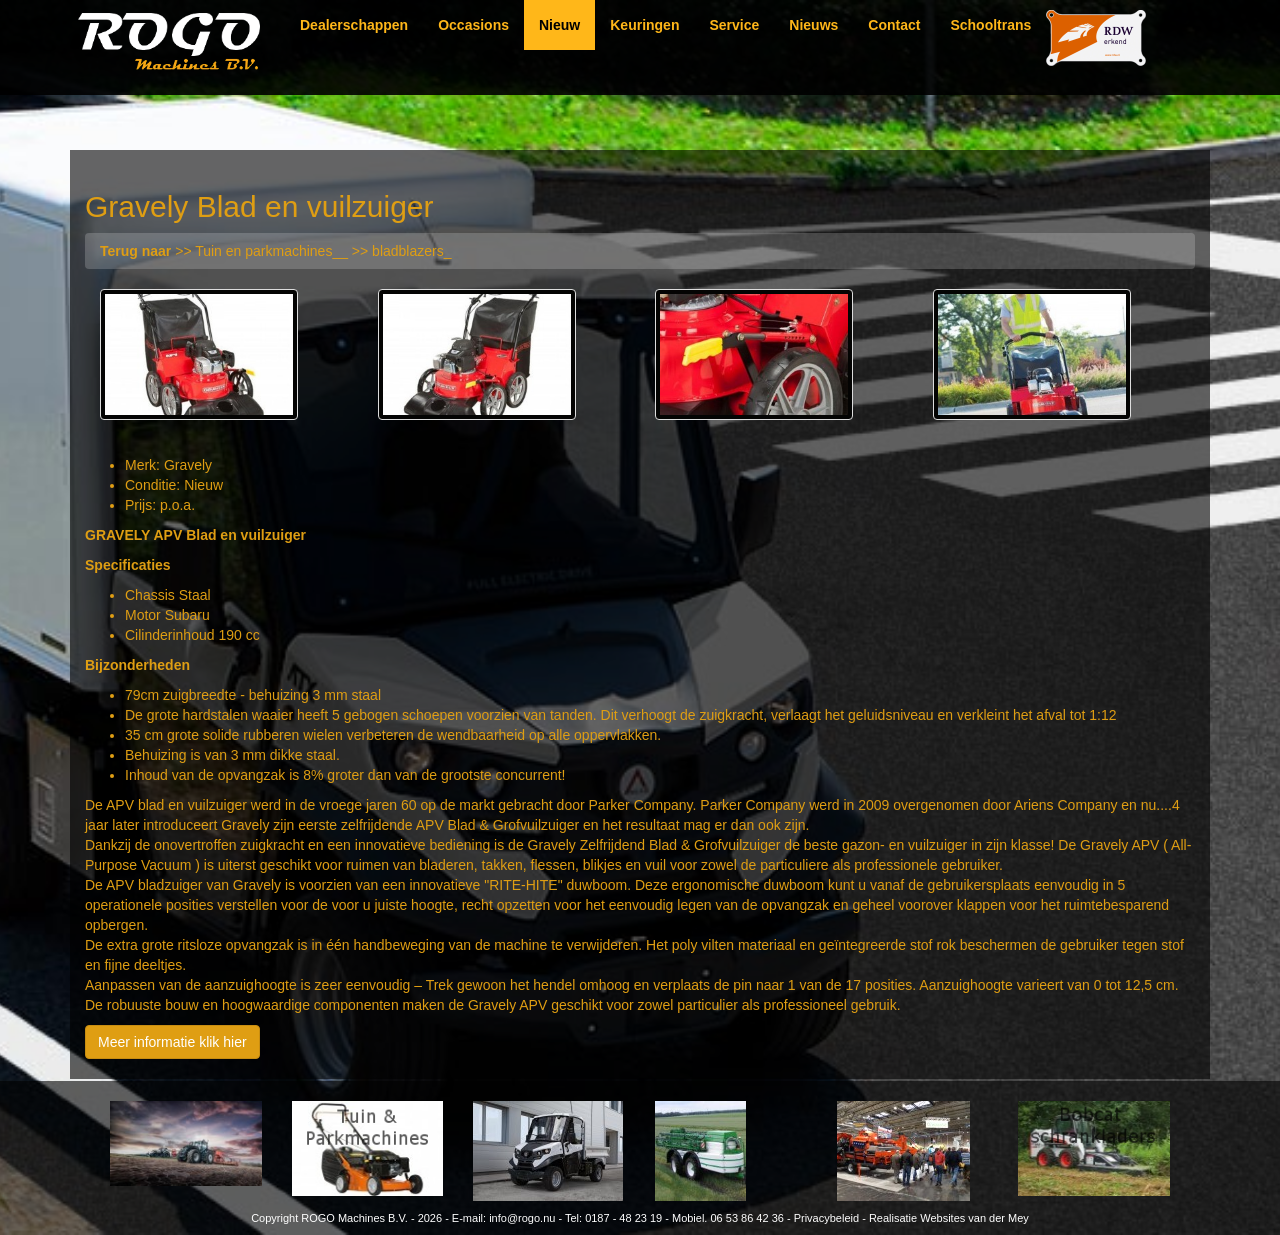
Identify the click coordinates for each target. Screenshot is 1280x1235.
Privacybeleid (826, 1218)
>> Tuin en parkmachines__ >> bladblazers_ (276, 251)
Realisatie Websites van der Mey (949, 1218)
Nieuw (559, 25)
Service (734, 25)
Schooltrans (990, 25)
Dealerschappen (354, 25)
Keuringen (644, 25)
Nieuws (813, 25)
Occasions (473, 25)
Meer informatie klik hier (172, 1042)
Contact (894, 25)
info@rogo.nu (522, 1218)
